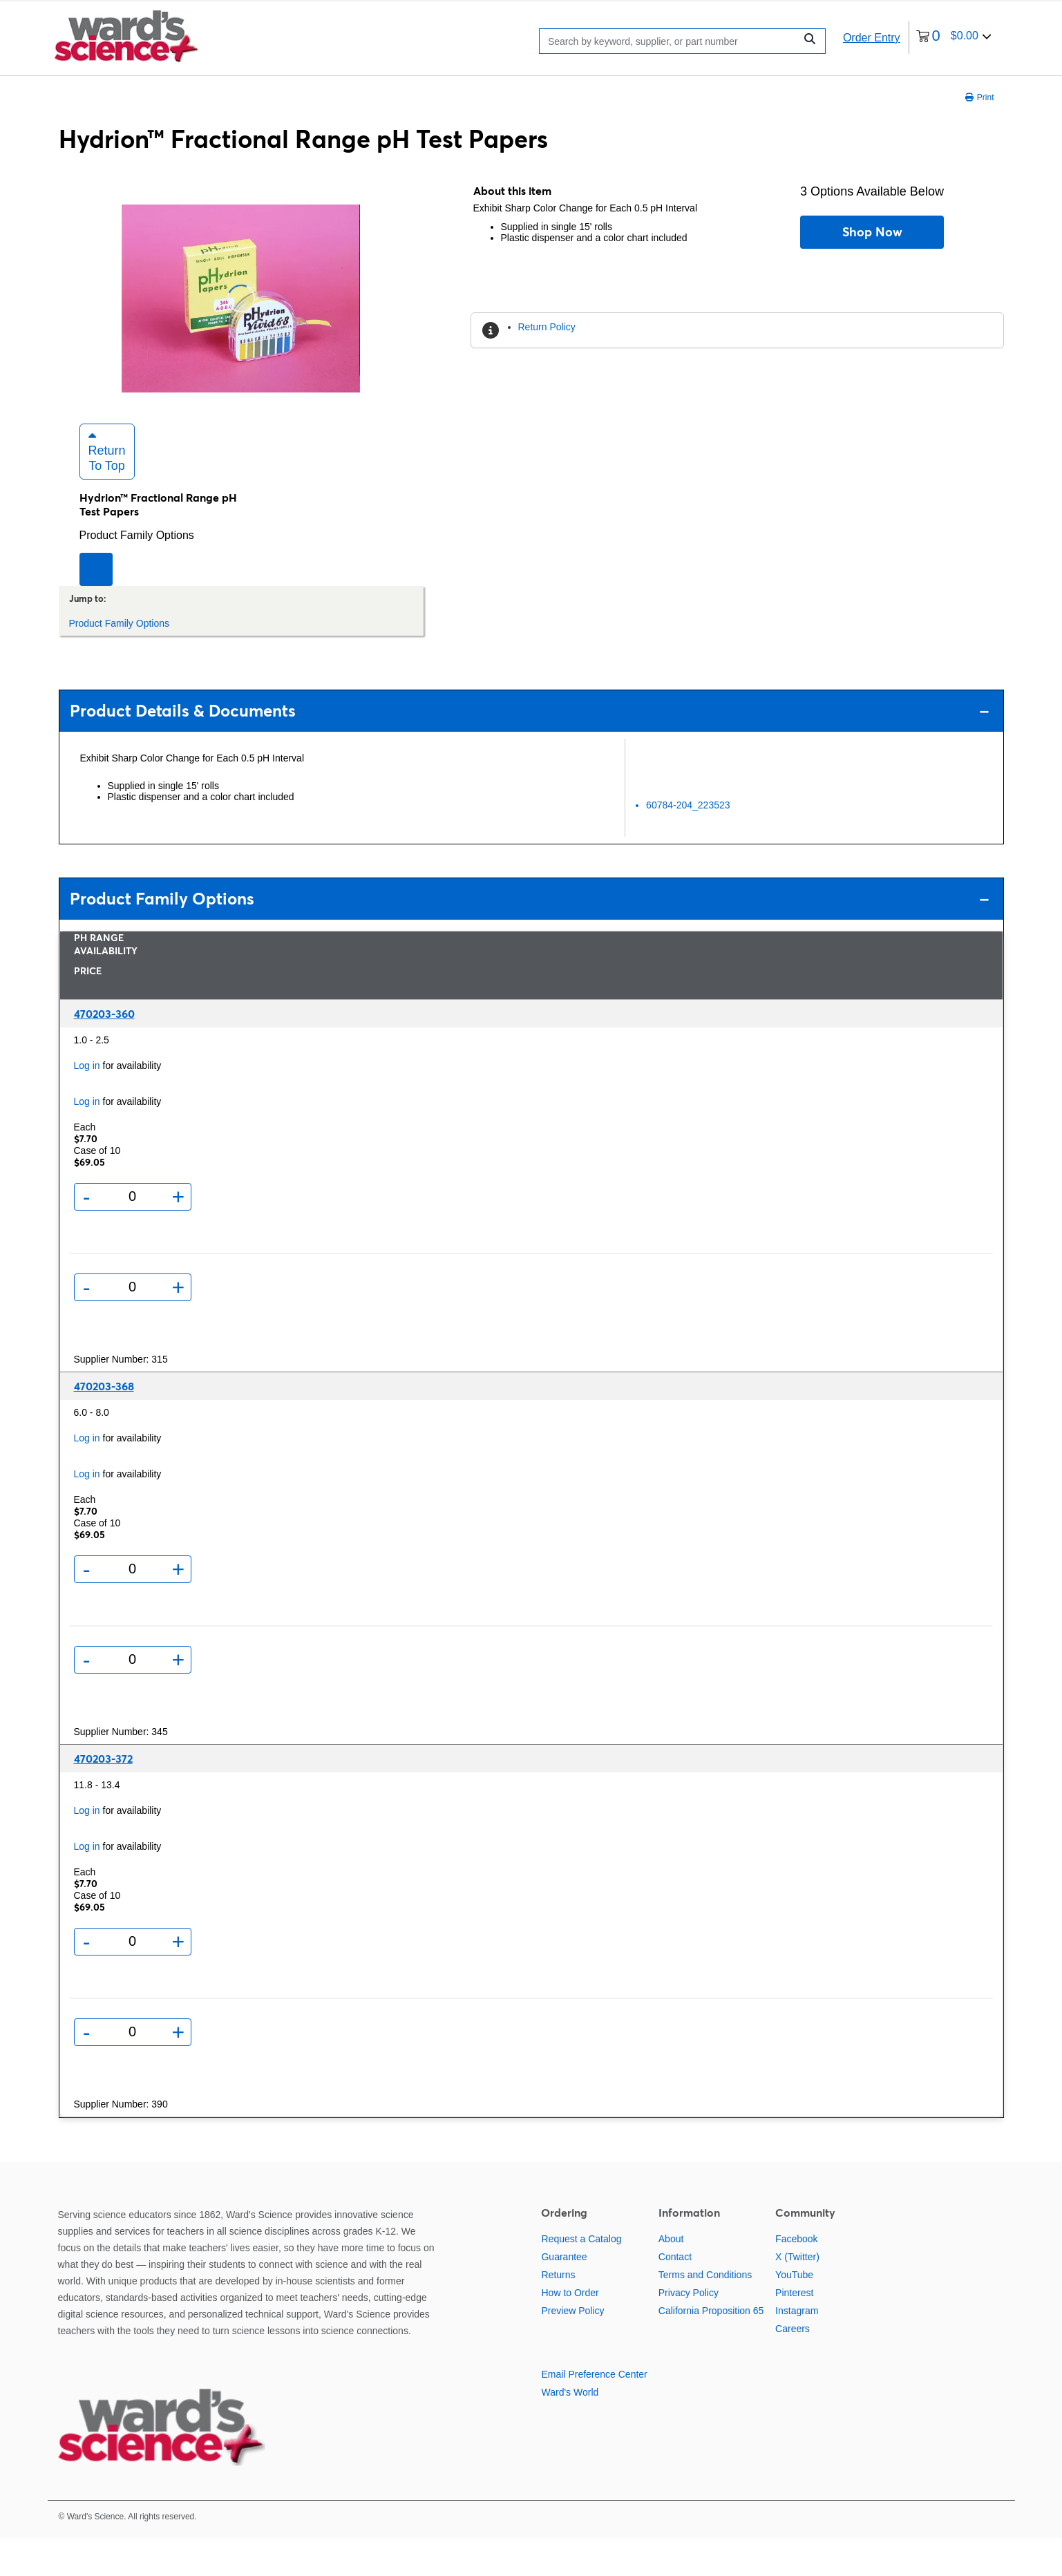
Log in (87, 1102)
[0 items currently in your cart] (953, 37)
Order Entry (871, 38)
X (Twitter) (797, 2294)
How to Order (569, 2330)
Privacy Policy (688, 2330)
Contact (675, 2294)
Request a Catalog (581, 2276)
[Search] (671, 40)
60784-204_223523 (688, 842)
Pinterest (794, 2330)
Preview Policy (572, 2348)
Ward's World (569, 2430)
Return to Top (107, 488)
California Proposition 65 (711, 2348)
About (671, 2276)
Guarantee (564, 2294)
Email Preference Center (594, 2412)
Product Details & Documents (529, 749)
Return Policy (547, 326)
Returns (558, 2312)
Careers (792, 2366)
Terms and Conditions (705, 2312)
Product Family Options (136, 572)
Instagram (796, 2348)
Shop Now (872, 232)
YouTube (794, 2312)
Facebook (796, 2276)
